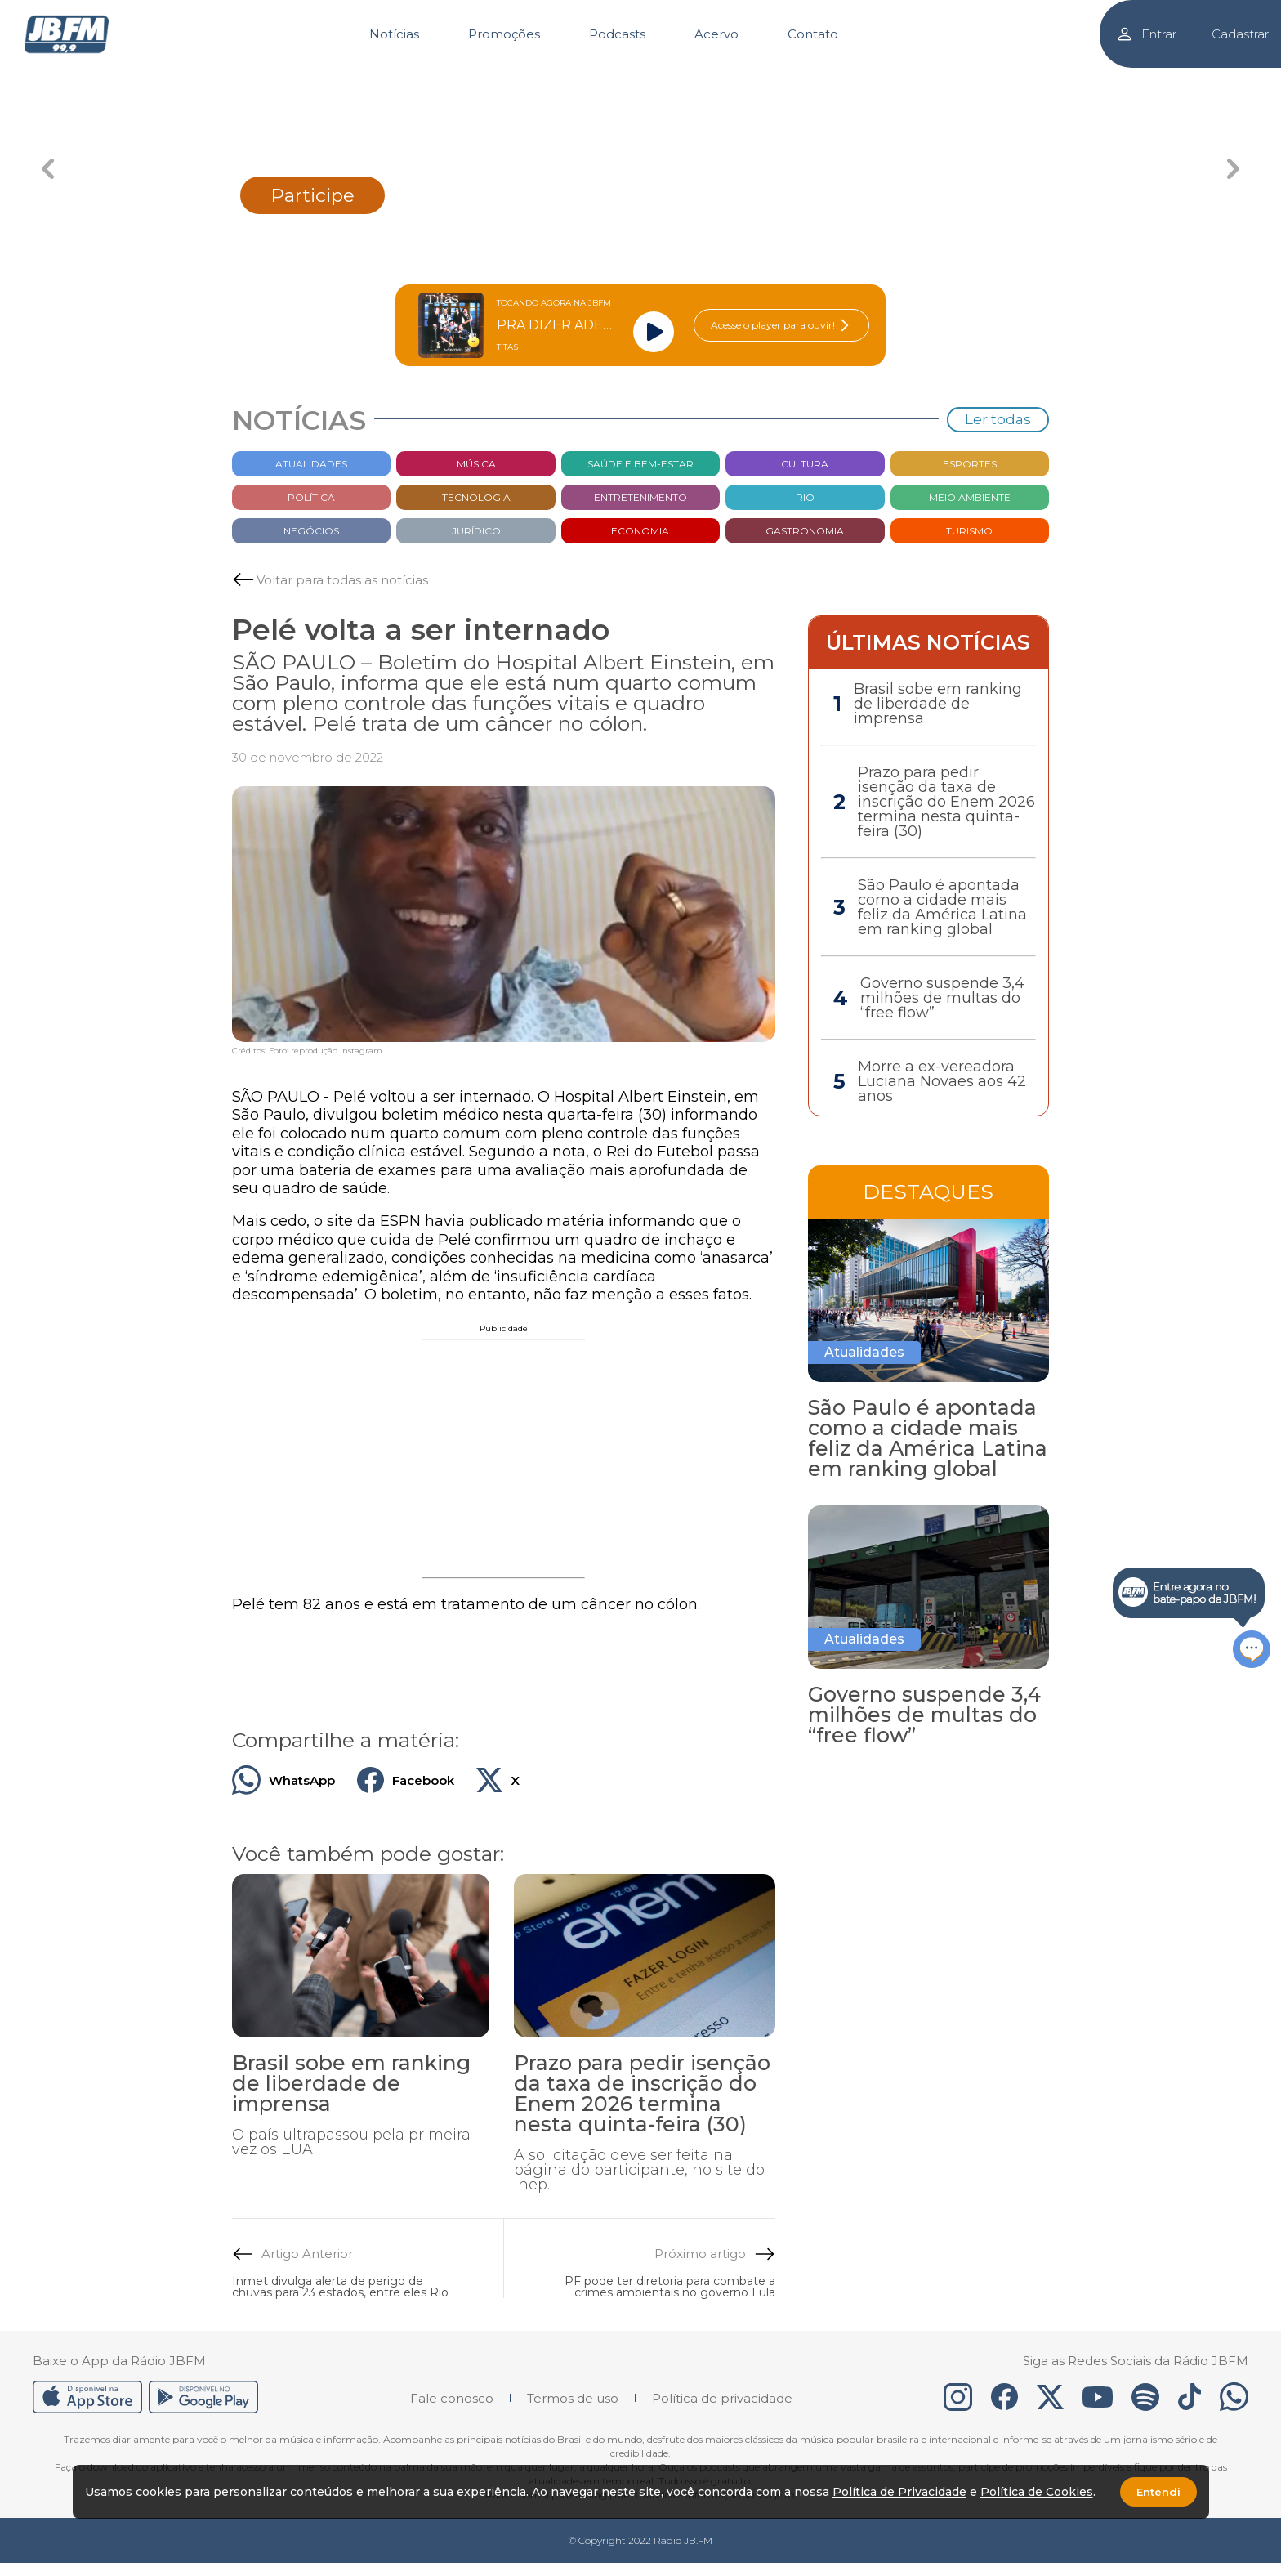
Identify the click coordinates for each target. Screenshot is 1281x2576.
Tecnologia (476, 497)
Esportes (970, 464)
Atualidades (311, 464)
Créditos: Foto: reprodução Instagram (307, 1051)
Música (476, 464)
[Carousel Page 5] (878, 79)
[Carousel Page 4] (759, 79)
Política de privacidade (722, 2398)
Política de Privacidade (899, 2491)
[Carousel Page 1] (404, 79)
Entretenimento (640, 497)
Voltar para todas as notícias (342, 580)
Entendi (1158, 2491)
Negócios (311, 531)
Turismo (969, 531)
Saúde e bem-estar (640, 464)
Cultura (804, 464)
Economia (640, 531)
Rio (805, 497)
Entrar (1146, 33)
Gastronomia (804, 531)
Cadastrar (1240, 34)
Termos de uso (572, 2398)
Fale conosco (451, 2398)
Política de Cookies (1036, 2491)
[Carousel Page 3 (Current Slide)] (641, 79)
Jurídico (476, 531)
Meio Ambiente (970, 497)
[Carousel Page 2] (522, 79)
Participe (312, 195)
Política (311, 497)
